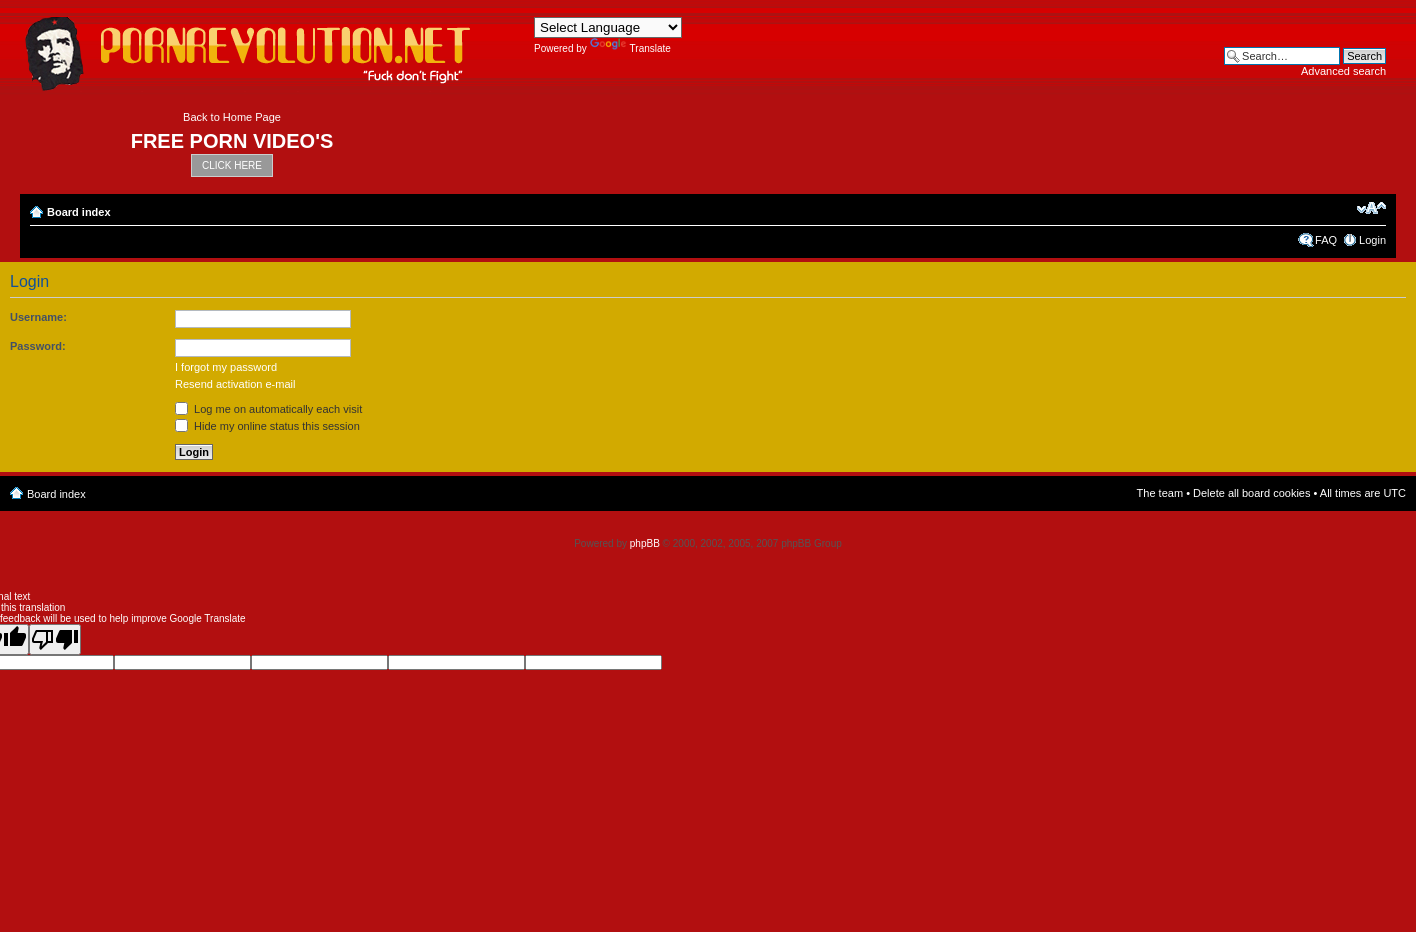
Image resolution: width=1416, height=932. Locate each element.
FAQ (1326, 240)
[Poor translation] (55, 639)
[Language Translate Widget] (608, 27)
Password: (38, 346)
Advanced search (1343, 71)
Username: (38, 317)
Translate (630, 48)
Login (1372, 240)
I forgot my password (226, 367)
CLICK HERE (232, 165)
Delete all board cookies (1251, 493)
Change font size (1371, 208)
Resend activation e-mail (235, 384)
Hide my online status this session (267, 426)
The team (1160, 493)
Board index (79, 212)
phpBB (645, 543)
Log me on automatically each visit (268, 409)
